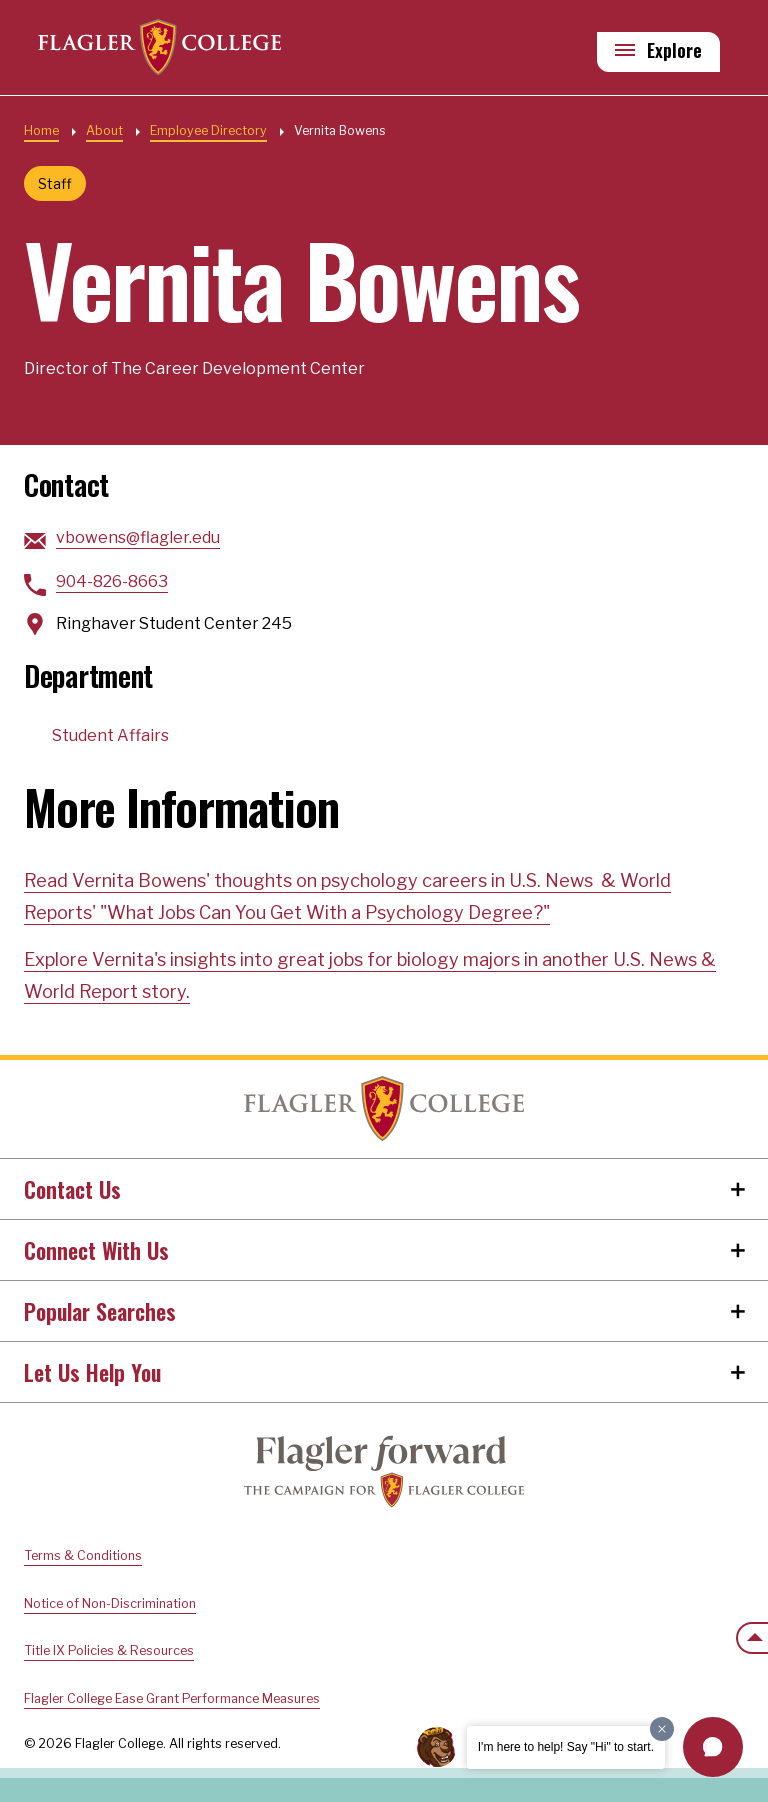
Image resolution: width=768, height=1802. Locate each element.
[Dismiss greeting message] (662, 1729)
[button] (713, 1747)
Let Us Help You (92, 1372)
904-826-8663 (112, 581)
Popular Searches (100, 1311)
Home (41, 130)
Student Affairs (110, 735)
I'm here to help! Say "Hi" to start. (566, 1747)
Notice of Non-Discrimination (110, 1603)
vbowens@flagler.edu (138, 537)
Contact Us (72, 1189)
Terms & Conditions (83, 1555)
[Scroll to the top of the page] (752, 1638)
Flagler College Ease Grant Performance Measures (172, 1698)
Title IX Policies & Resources (109, 1650)
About (104, 130)
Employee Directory (208, 130)
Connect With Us (96, 1250)
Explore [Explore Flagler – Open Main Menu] (674, 51)
